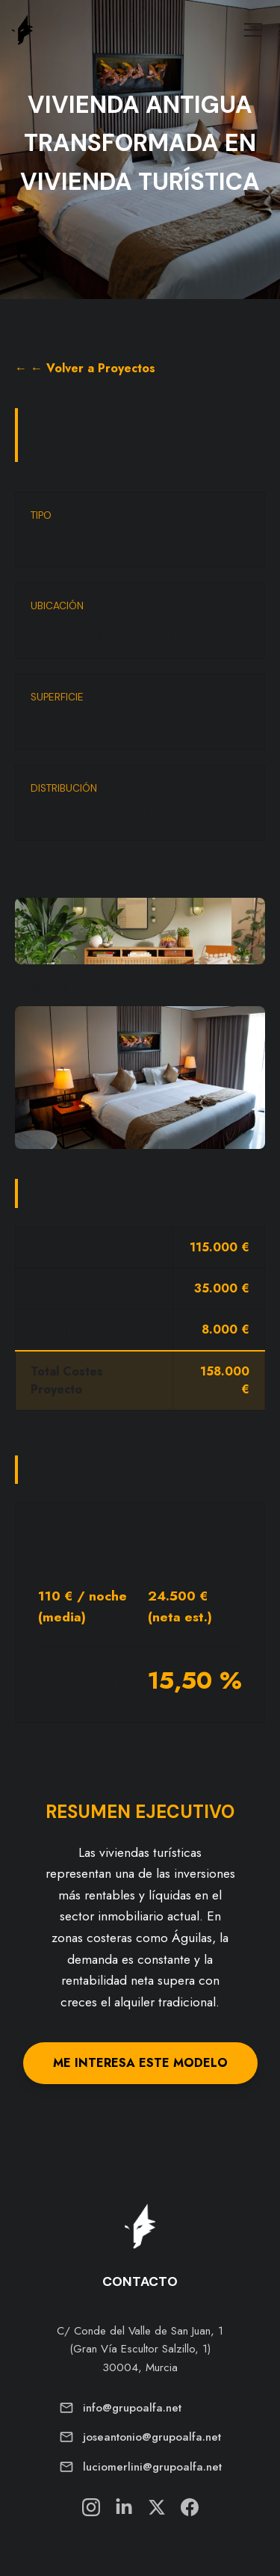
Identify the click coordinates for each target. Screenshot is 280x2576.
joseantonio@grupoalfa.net (152, 2437)
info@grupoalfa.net (132, 2408)
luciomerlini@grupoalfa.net (152, 2467)
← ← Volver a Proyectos (85, 368)
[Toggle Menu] (253, 30)
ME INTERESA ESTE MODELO (140, 2062)
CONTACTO (140, 2281)
